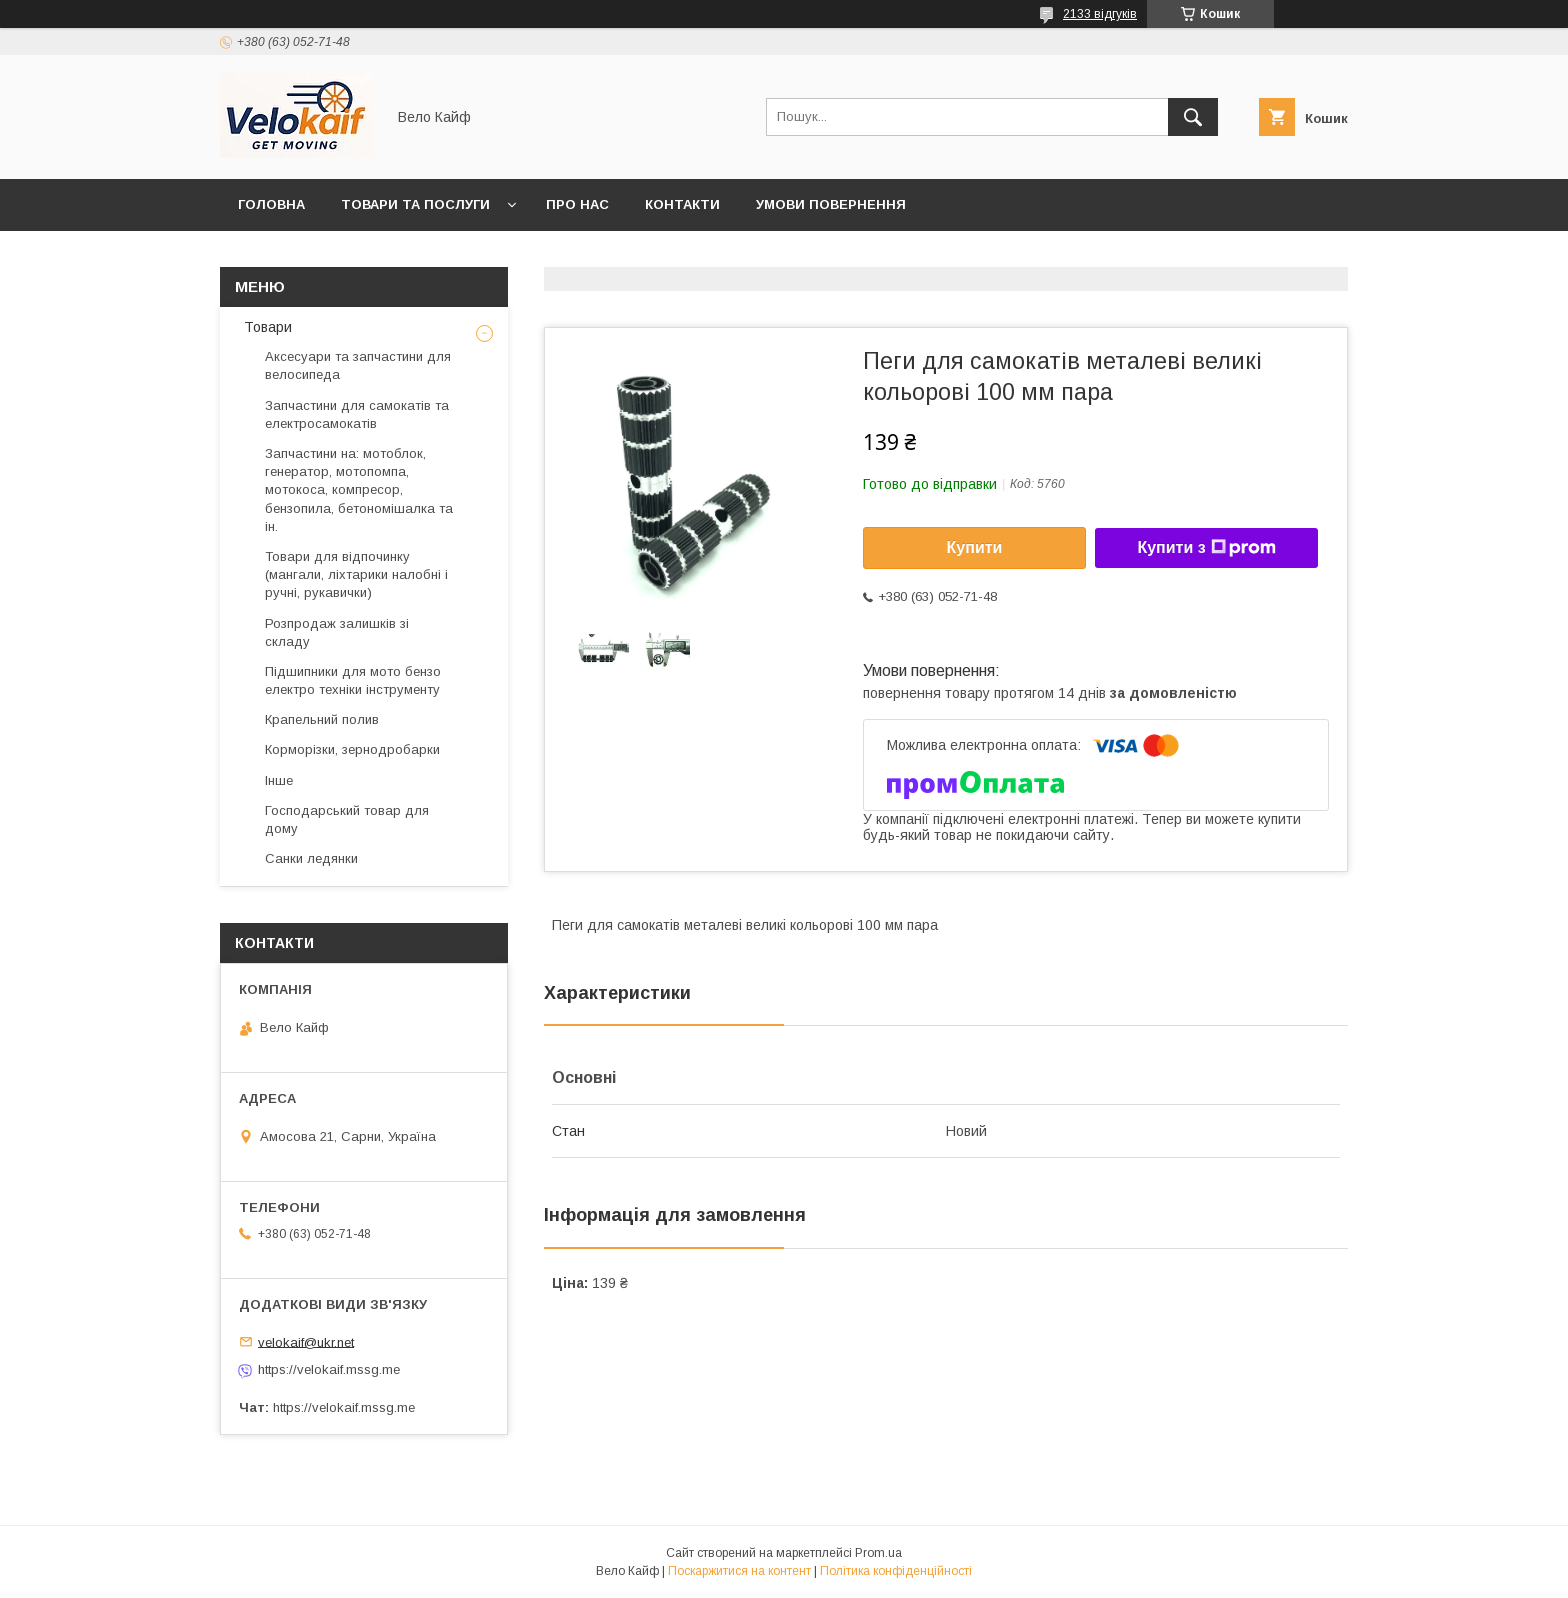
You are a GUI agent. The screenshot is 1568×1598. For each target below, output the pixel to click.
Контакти (682, 204)
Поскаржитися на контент (739, 1571)
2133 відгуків (1100, 14)
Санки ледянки (311, 858)
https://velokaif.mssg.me (329, 1369)
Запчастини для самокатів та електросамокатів (357, 414)
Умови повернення (831, 204)
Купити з (1206, 548)
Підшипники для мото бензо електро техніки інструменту (353, 680)
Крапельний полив (322, 719)
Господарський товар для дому (347, 819)
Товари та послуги (415, 204)
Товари (266, 327)
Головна (271, 204)
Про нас (577, 204)
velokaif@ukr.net (306, 1341)
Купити (975, 547)
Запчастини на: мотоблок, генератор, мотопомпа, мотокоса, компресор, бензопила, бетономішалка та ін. (359, 490)
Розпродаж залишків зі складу (337, 632)
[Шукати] (1193, 117)
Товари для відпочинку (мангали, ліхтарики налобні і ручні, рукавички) (356, 574)
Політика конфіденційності (896, 1571)
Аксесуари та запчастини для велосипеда (358, 365)
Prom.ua (878, 1553)
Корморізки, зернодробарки (352, 749)
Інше (279, 780)
